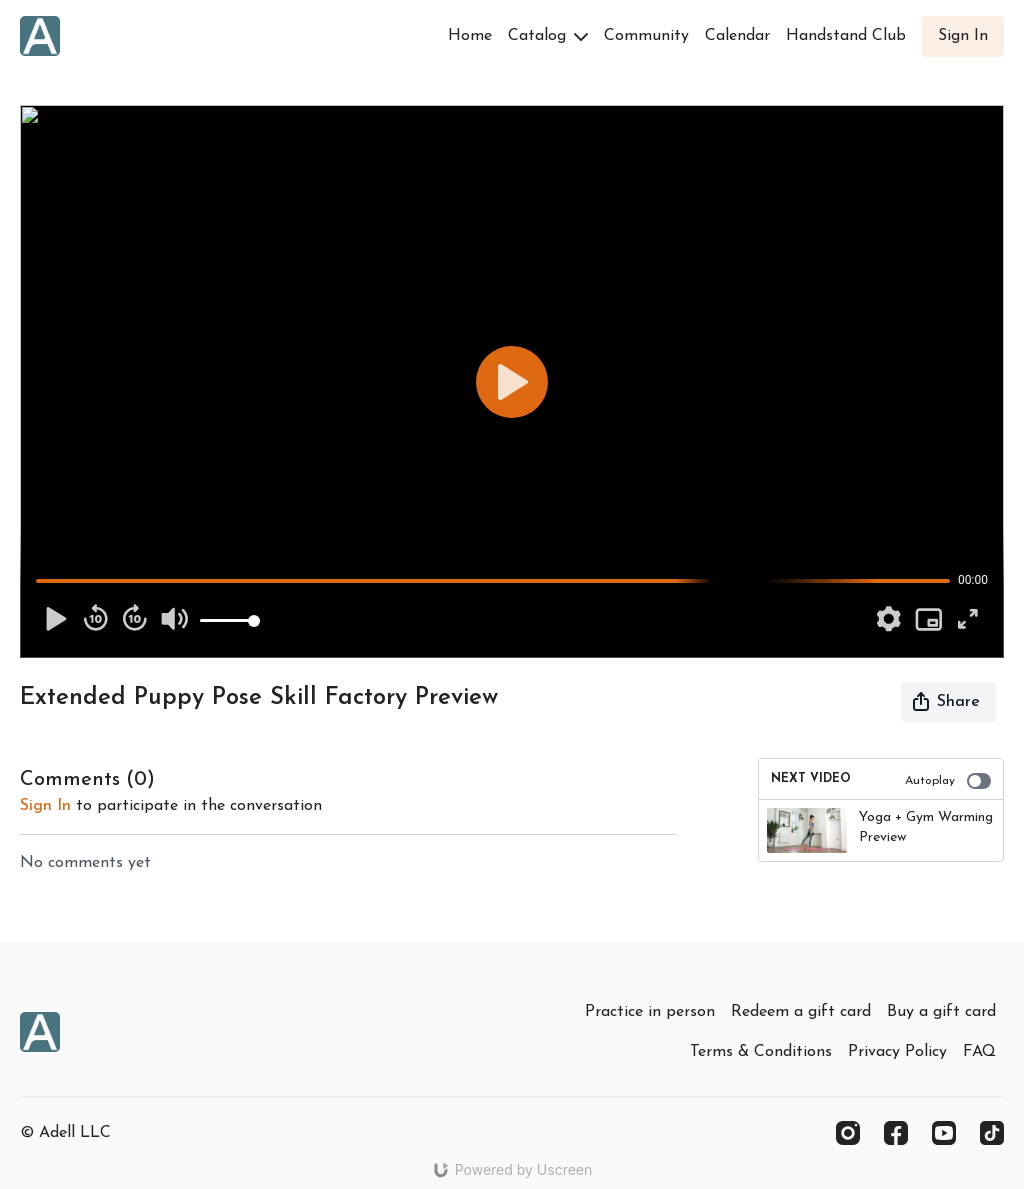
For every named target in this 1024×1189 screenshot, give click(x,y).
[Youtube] (944, 1133)
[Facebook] (896, 1133)
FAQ (979, 1052)
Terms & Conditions (761, 1052)
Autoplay (948, 781)
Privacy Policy (897, 1052)
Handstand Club (846, 36)
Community (646, 36)
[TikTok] (992, 1133)
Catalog (548, 36)
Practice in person (650, 1012)
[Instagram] (848, 1133)
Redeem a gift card (801, 1012)
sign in (45, 806)
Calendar (737, 36)
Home (470, 36)
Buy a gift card (941, 1012)
